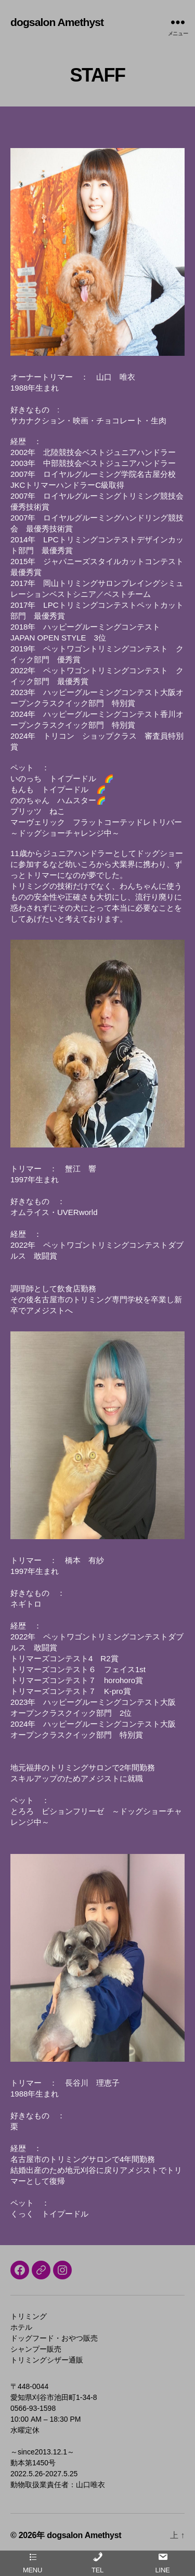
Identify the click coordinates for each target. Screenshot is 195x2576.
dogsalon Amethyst (56, 22)
